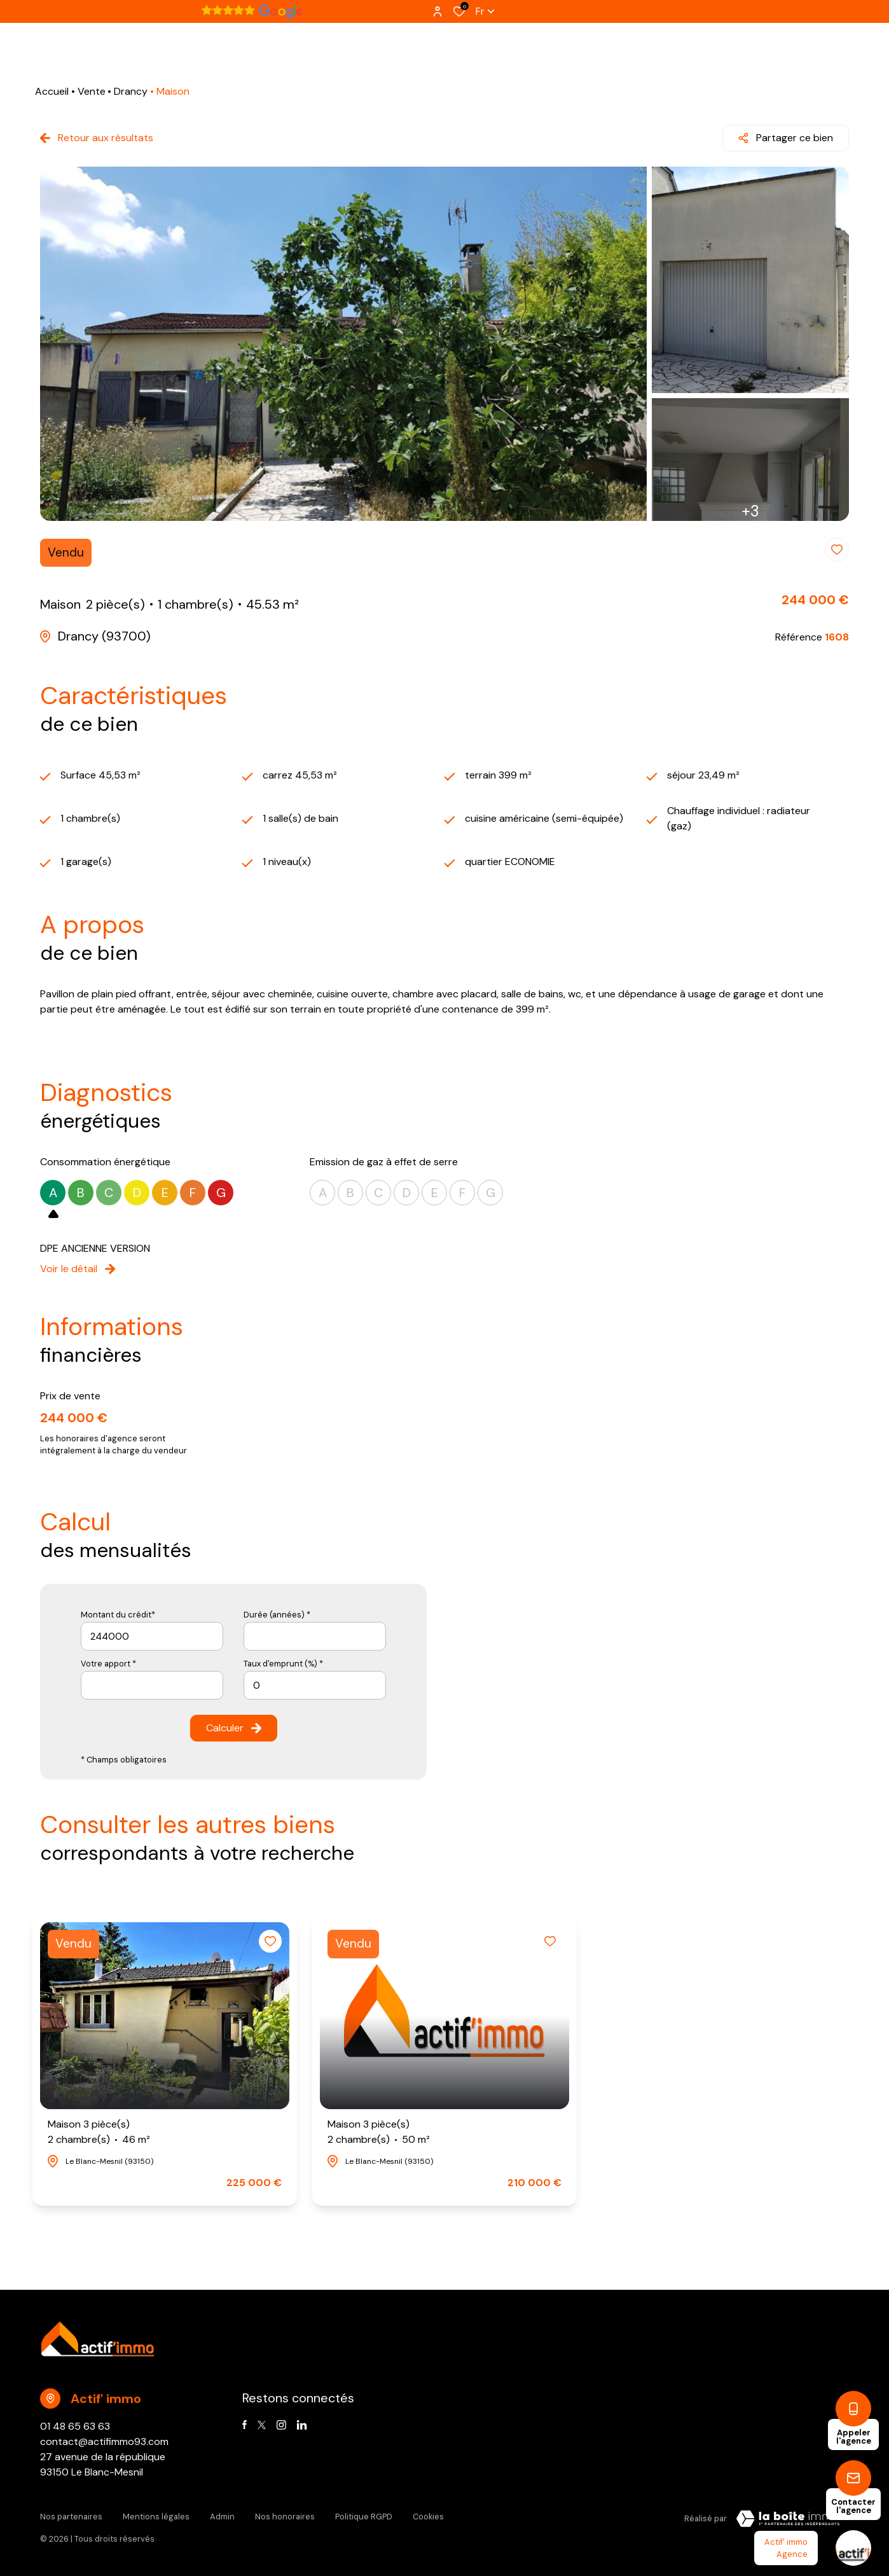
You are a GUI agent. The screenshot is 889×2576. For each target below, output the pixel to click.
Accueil (52, 91)
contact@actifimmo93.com (104, 2441)
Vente (92, 91)
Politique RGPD (363, 2516)
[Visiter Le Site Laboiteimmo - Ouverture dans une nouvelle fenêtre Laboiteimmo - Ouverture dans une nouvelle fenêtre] (788, 2518)
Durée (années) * (277, 1614)
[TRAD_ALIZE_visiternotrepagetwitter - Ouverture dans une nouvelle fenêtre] (261, 2425)
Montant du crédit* (118, 1614)
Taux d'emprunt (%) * (283, 1663)
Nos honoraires (285, 2516)
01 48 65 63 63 (75, 2426)
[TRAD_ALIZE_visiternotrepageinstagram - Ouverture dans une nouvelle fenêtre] (281, 2425)
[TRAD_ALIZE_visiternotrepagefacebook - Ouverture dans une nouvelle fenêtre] (244, 2424)
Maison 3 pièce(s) (99, 2132)
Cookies (428, 2516)
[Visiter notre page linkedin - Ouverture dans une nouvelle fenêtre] (301, 2425)
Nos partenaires (71, 2516)
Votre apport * (108, 1663)
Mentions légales (156, 2516)
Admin (222, 2516)
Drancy (131, 91)
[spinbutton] (315, 1685)
